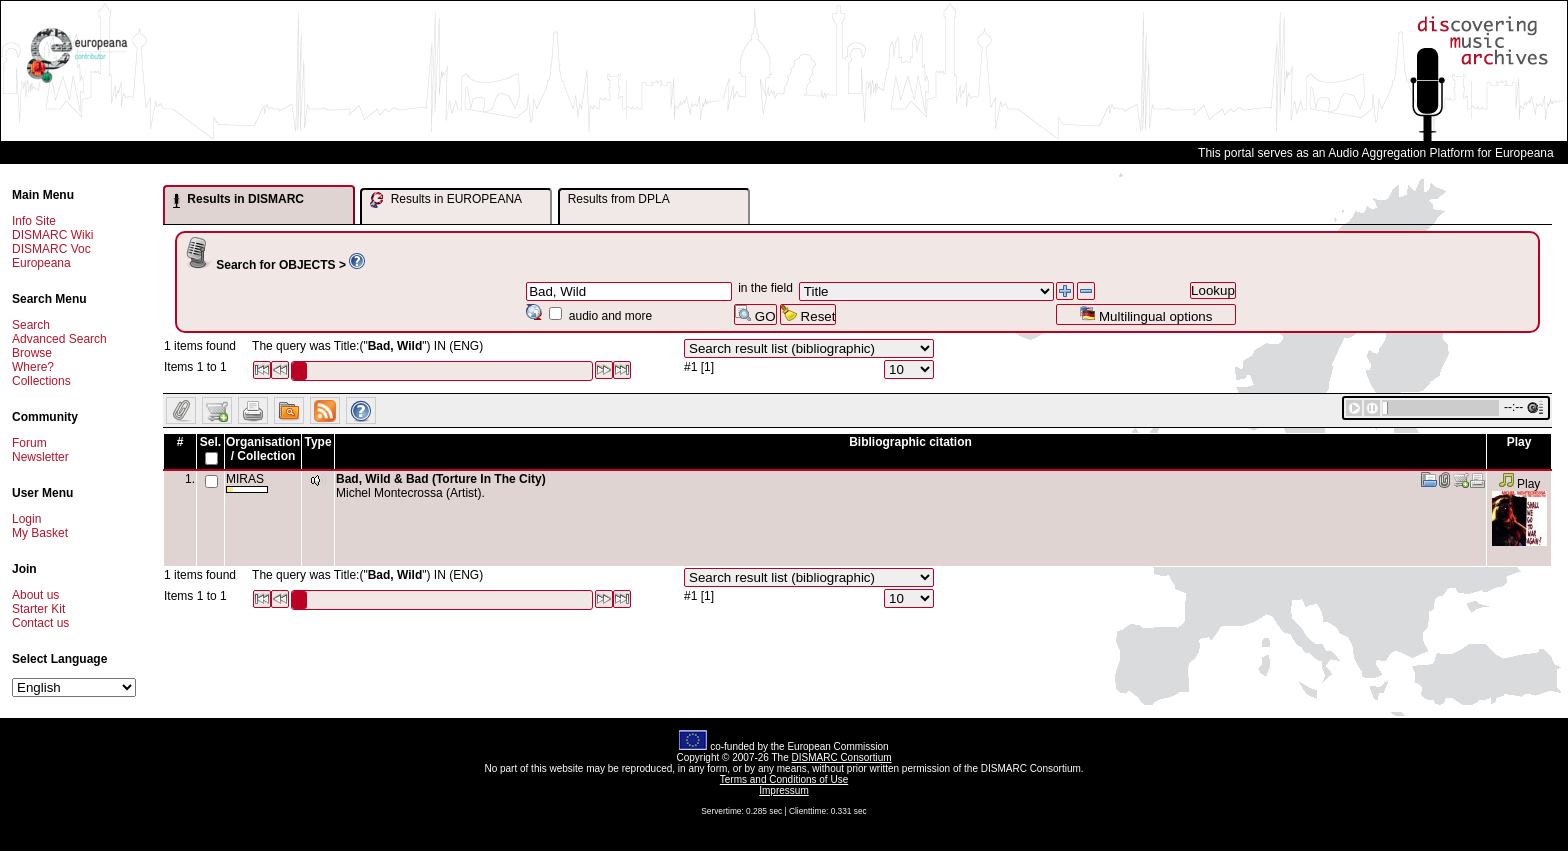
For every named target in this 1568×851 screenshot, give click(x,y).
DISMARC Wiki (52, 235)
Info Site (34, 221)
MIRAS (247, 482)
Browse (32, 353)
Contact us (40, 623)
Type (317, 442)
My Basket (40, 533)
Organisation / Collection (263, 449)
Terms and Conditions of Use (784, 779)
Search (31, 325)
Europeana (41, 263)
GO (755, 314)
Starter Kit (38, 609)
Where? (33, 367)
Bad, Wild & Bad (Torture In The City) (441, 479)
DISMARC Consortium (842, 757)
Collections (41, 381)
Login (26, 519)
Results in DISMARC (238, 200)
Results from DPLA (619, 199)
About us (35, 595)
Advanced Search (59, 339)
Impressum (783, 790)
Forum (29, 443)
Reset (808, 314)
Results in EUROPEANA (446, 200)
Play (1519, 484)
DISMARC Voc (51, 249)
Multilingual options (1145, 314)
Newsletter (40, 457)
